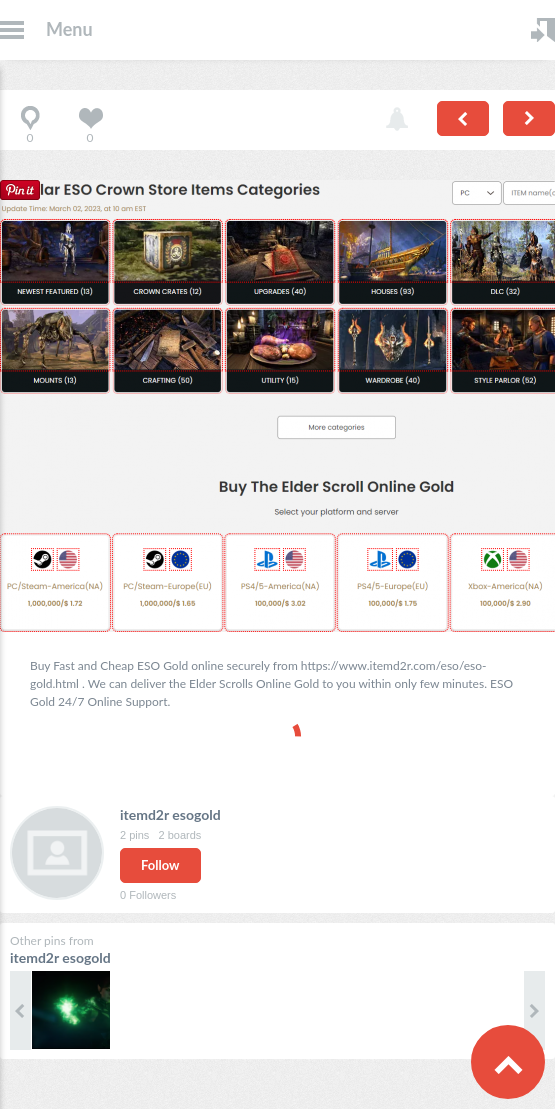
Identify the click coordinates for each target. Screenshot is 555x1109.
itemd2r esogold (170, 814)
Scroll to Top (508, 1062)
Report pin (397, 120)
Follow (160, 865)
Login (543, 30)
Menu (69, 29)
